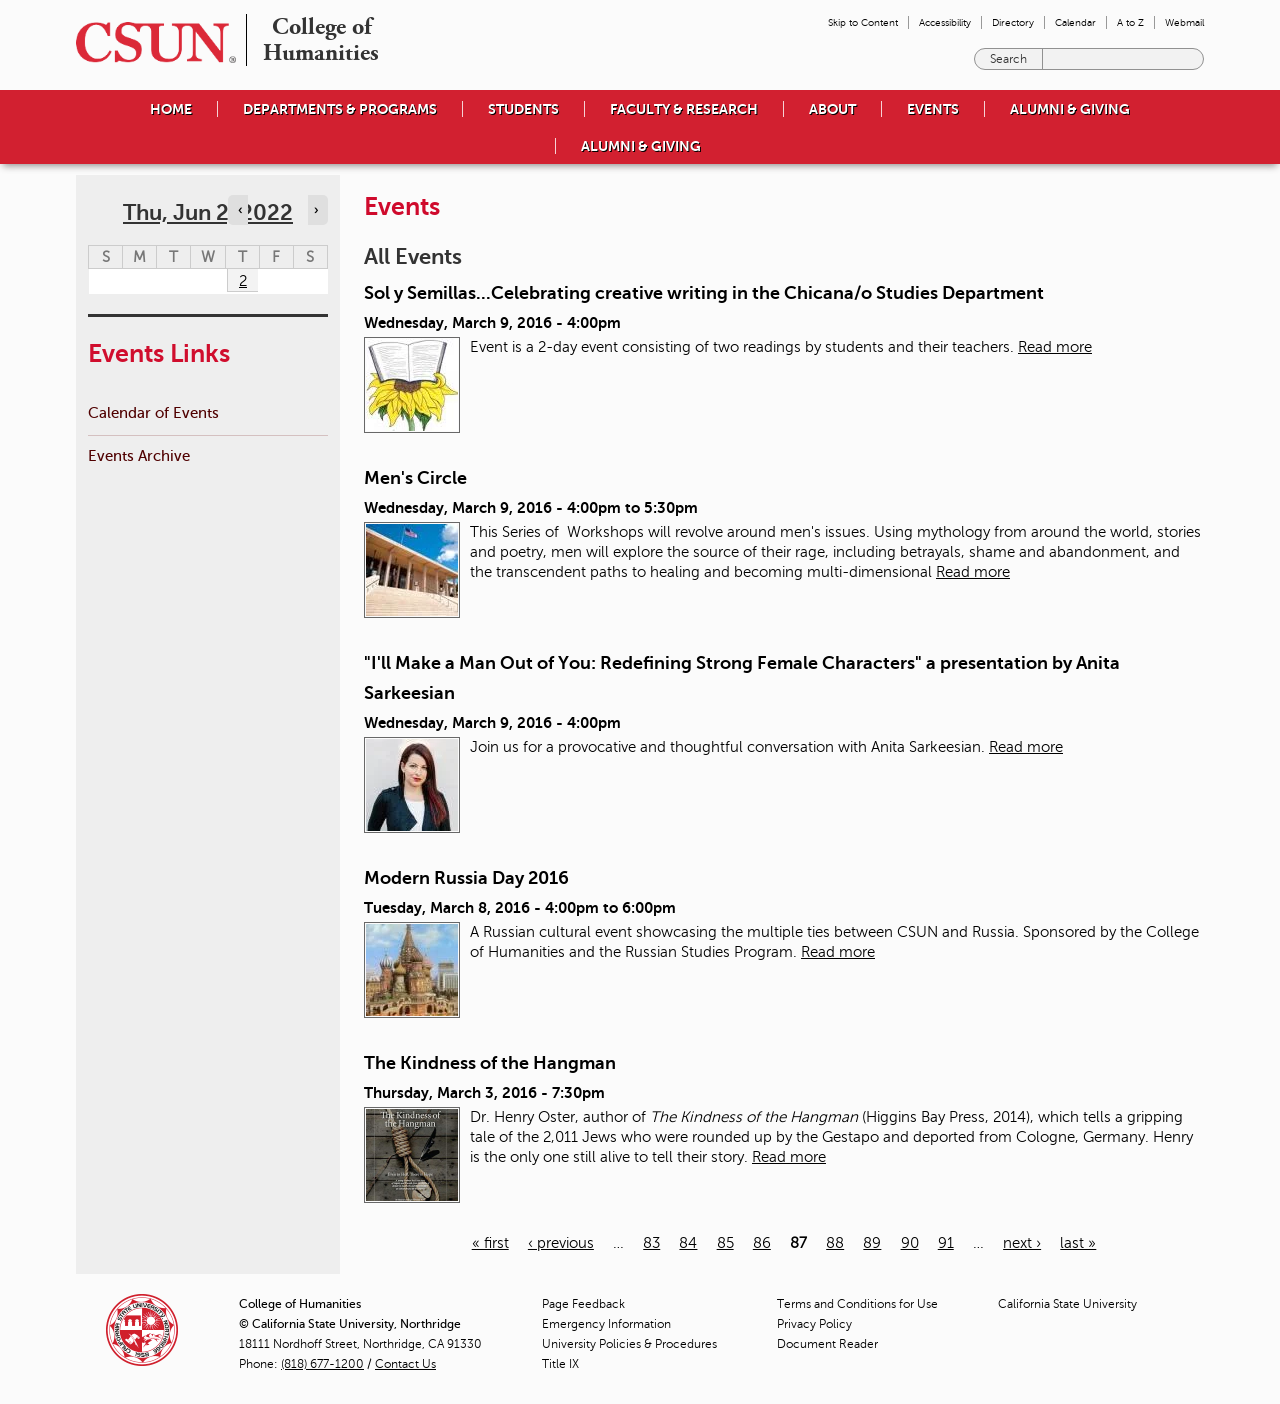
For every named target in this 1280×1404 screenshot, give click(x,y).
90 (910, 1243)
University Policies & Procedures (629, 1344)
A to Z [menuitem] (1130, 22)
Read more (1055, 347)
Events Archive (139, 455)
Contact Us (405, 1364)
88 (835, 1243)
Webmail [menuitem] (1184, 22)
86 (762, 1243)
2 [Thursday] (243, 281)
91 (946, 1243)
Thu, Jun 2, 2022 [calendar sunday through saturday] (208, 212)
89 (872, 1243)
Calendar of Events (153, 412)
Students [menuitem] (523, 109)
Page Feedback (583, 1304)
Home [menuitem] (171, 109)
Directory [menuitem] (1013, 22)
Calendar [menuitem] (1075, 22)
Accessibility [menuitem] (945, 22)
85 (725, 1243)
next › (1022, 1243)
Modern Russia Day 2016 (466, 878)
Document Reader (827, 1344)
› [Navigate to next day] (316, 210)
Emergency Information (606, 1324)
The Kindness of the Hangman (490, 1063)
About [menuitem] (832, 109)
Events (933, 109)
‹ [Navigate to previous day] (240, 210)
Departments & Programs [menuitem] (340, 109)
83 (651, 1243)
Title (560, 1364)
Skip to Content (863, 22)
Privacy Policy (814, 1324)
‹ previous (561, 1243)
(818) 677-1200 (322, 1364)
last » (1078, 1243)
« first (490, 1243)
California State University (1067, 1304)
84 (688, 1243)
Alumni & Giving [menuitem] (1070, 109)
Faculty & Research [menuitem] (684, 109)
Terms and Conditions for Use (857, 1304)
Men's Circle (415, 478)
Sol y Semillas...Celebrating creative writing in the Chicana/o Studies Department (704, 293)
